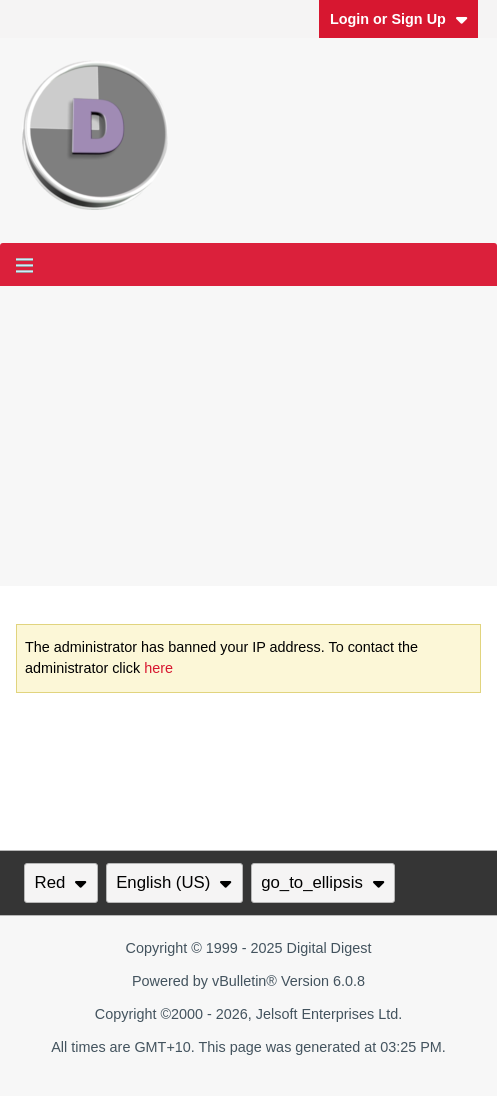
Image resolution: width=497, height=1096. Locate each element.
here (158, 668)
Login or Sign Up (399, 19)
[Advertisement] (248, 436)
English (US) (174, 882)
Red (61, 882)
